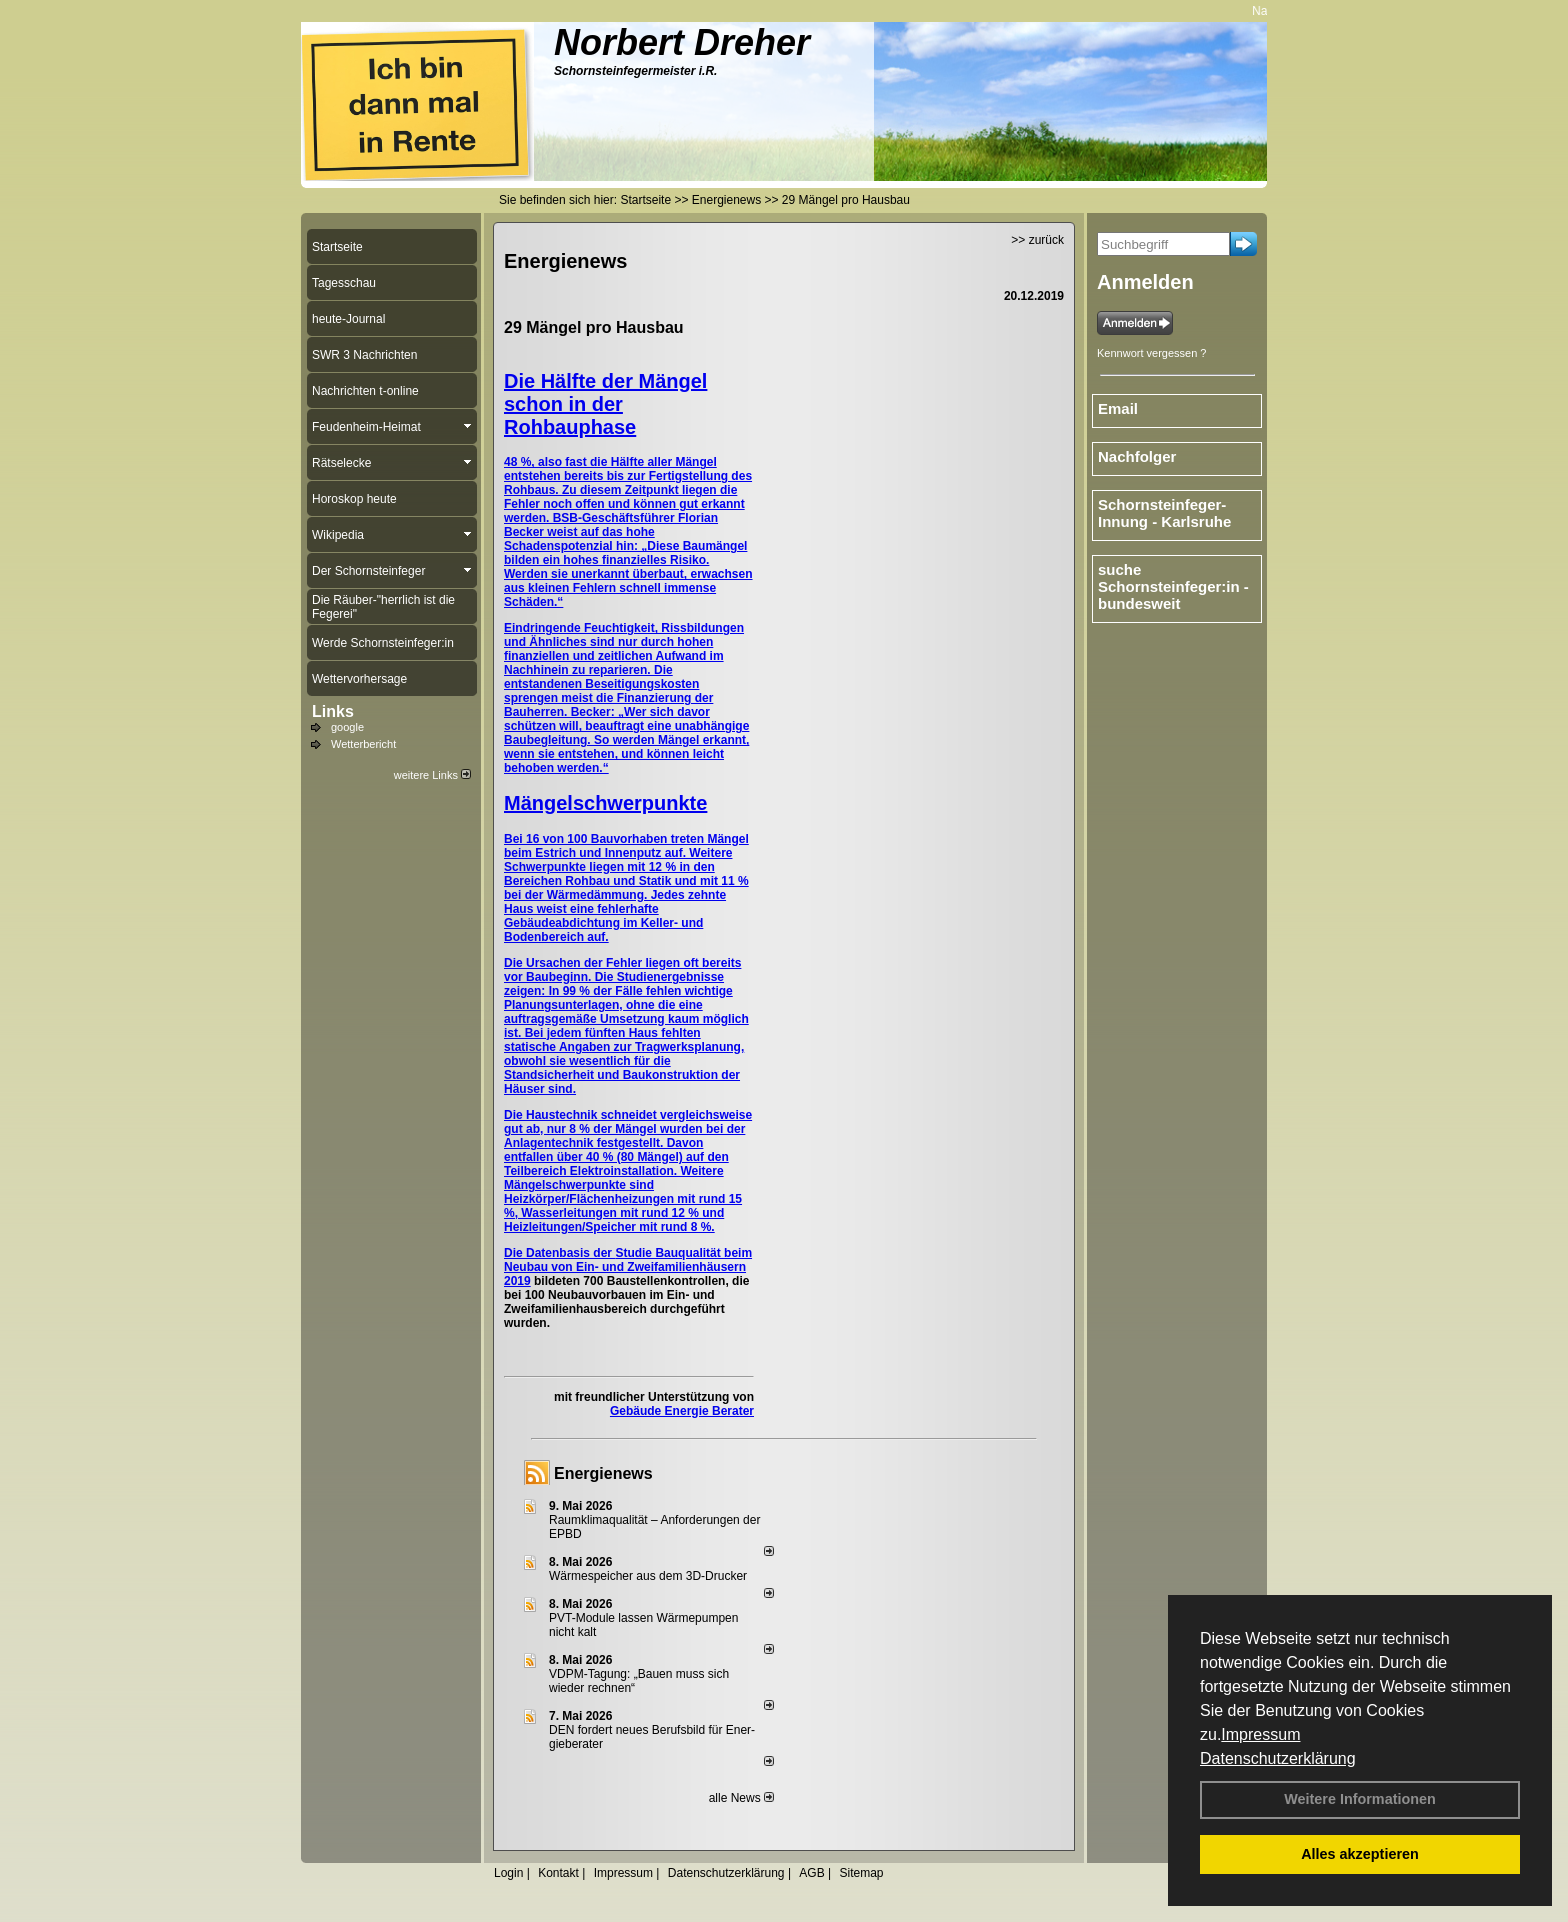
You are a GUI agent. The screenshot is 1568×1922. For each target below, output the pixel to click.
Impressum (1260, 1734)
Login (508, 1873)
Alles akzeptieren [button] (1360, 1854)
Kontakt (558, 1873)
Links (333, 711)
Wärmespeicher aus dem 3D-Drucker (648, 1576)
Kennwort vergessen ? (1151, 353)
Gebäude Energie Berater (682, 1411)
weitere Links (432, 775)
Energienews (603, 1473)
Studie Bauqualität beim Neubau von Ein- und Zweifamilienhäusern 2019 (628, 1267)
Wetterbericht (363, 744)
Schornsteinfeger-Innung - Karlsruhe (1164, 513)
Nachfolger (1137, 456)
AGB (811, 1873)
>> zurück (1037, 240)
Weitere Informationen (1360, 1799)
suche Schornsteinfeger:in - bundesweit (1173, 586)
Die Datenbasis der (559, 1253)
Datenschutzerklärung (1278, 1758)
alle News (741, 1798)
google (347, 727)
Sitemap (861, 1873)
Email (1118, 408)
